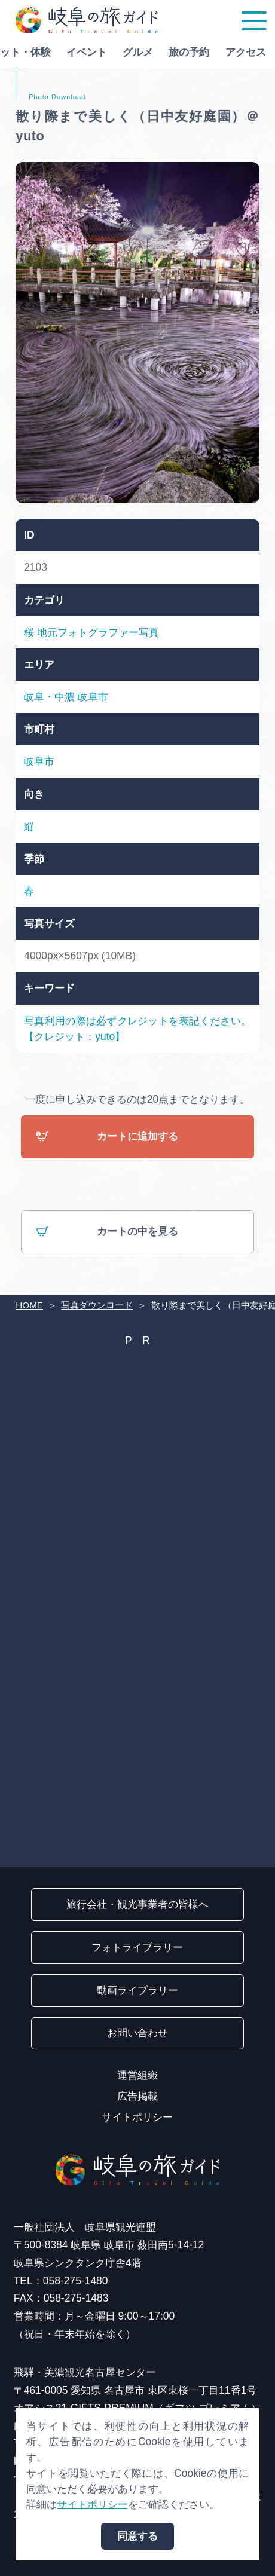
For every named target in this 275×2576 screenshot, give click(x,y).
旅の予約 (182, 52)
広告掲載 (137, 2096)
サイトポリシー (137, 2117)
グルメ (131, 52)
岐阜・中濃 (49, 697)
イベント (80, 52)
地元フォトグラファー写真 (98, 632)
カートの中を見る (107, 1232)
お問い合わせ (137, 2033)
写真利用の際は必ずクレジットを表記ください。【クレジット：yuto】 (137, 1028)
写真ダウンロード (97, 1305)
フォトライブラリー (137, 1947)
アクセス (239, 52)
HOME (29, 1305)
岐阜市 (93, 697)
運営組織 (137, 2075)
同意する (137, 2536)
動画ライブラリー (137, 1990)
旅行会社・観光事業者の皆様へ (137, 1904)
